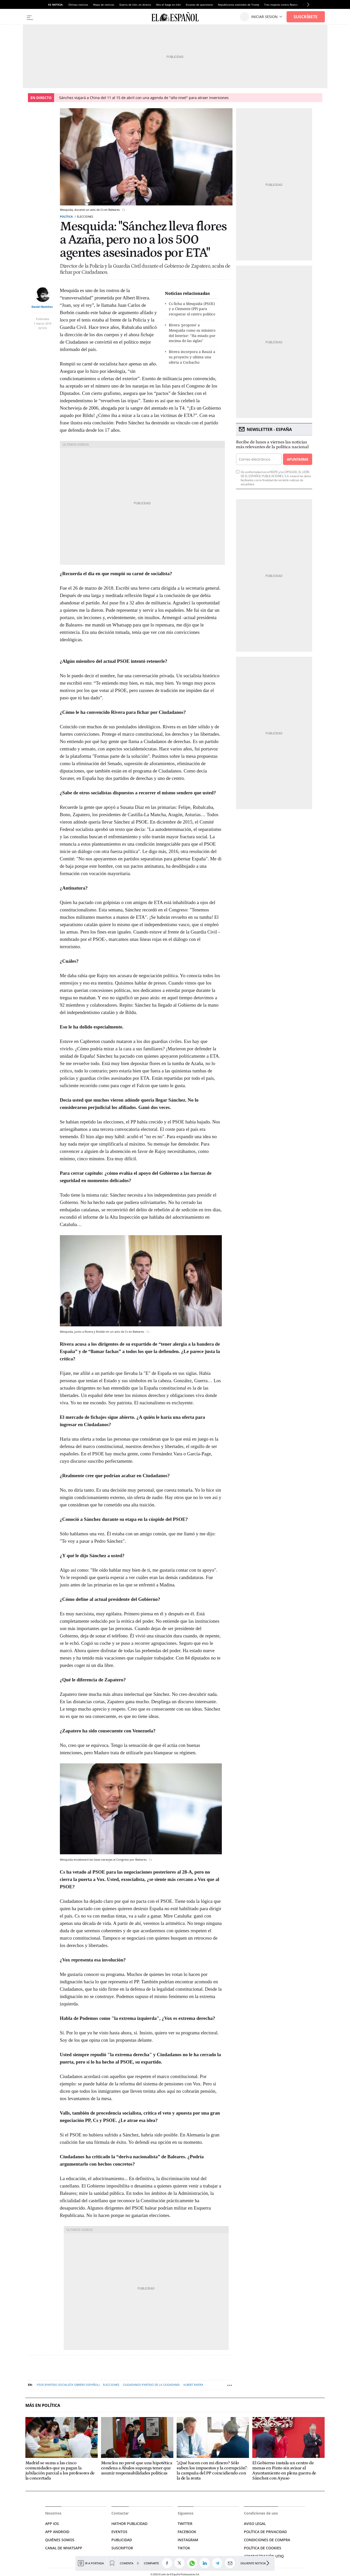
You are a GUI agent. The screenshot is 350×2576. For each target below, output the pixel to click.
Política (66, 216)
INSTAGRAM (188, 2539)
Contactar (120, 2513)
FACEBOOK (187, 2531)
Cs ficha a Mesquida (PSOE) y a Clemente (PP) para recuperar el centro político (192, 309)
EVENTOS (119, 2531)
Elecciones (111, 2385)
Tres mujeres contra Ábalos (281, 4)
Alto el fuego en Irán (168, 4)
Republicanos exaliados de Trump (238, 4)
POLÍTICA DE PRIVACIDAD (265, 2531)
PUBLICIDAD (121, 2539)
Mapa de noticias (103, 4)
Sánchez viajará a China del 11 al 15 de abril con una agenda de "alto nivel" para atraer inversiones (144, 97)
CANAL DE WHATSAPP (63, 2548)
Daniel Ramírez (42, 307)
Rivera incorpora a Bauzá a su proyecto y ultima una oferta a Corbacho (192, 357)
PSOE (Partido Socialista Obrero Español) (68, 2385)
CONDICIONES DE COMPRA (267, 2539)
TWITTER (185, 2523)
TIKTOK (184, 2548)
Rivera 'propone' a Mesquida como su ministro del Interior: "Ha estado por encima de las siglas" (192, 333)
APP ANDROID (57, 2531)
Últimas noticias (78, 4)
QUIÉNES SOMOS (59, 2539)
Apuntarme (297, 459)
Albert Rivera (193, 2385)
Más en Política (42, 2405)
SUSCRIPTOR (122, 2548)
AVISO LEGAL (255, 2523)
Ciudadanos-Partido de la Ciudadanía (151, 2385)
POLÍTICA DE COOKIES (262, 2548)
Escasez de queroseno (199, 4)
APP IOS (52, 2523)
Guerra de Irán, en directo (135, 4)
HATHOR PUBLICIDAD (129, 2523)
